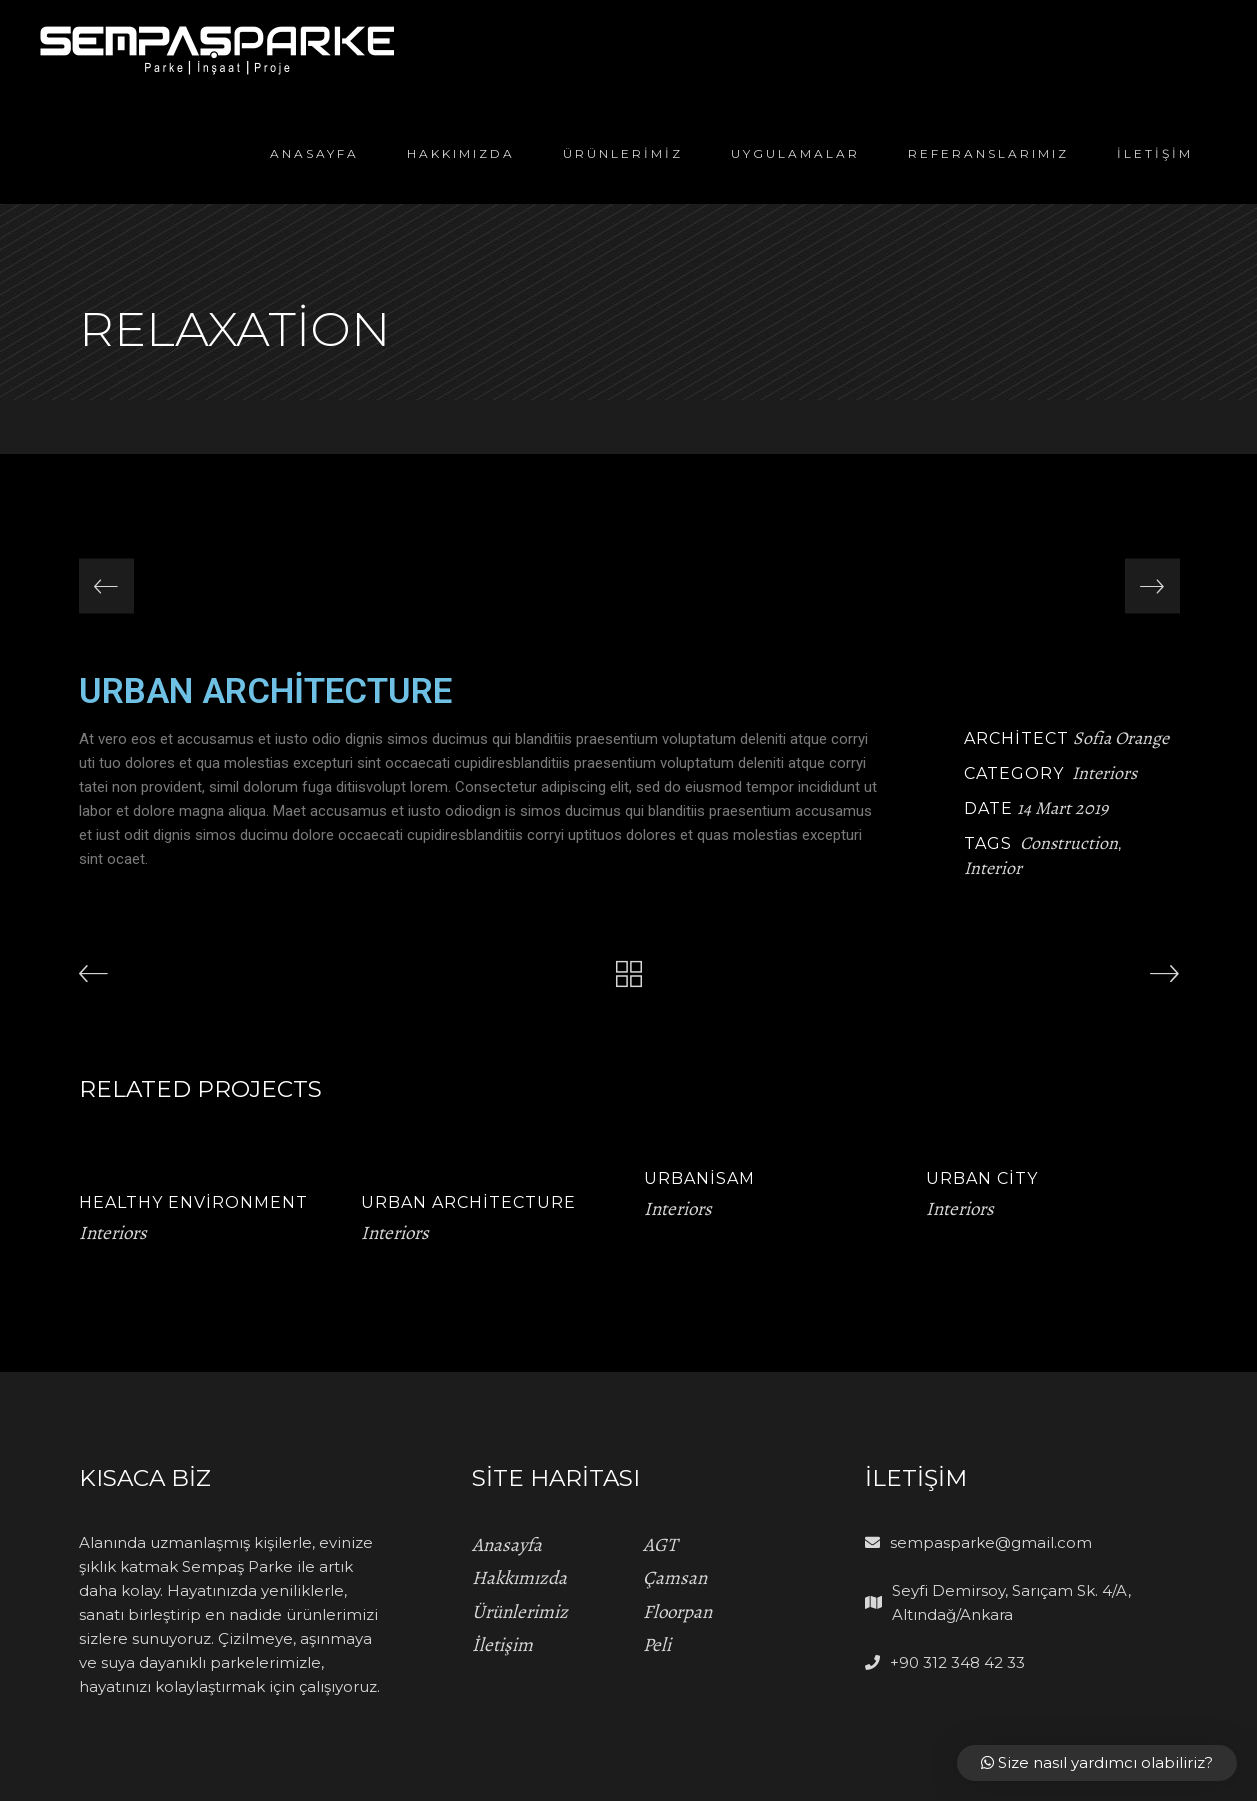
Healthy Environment (193, 1202)
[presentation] (106, 586)
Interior (993, 868)
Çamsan (675, 1578)
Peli (657, 1645)
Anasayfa (507, 1545)
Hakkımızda (519, 1578)
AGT (660, 1545)
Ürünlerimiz (520, 1612)
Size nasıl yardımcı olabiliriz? (1097, 1762)
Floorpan (677, 1612)
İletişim (502, 1645)
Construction (1069, 843)
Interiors (1104, 773)
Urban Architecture (468, 1202)
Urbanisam (699, 1178)
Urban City (982, 1178)
